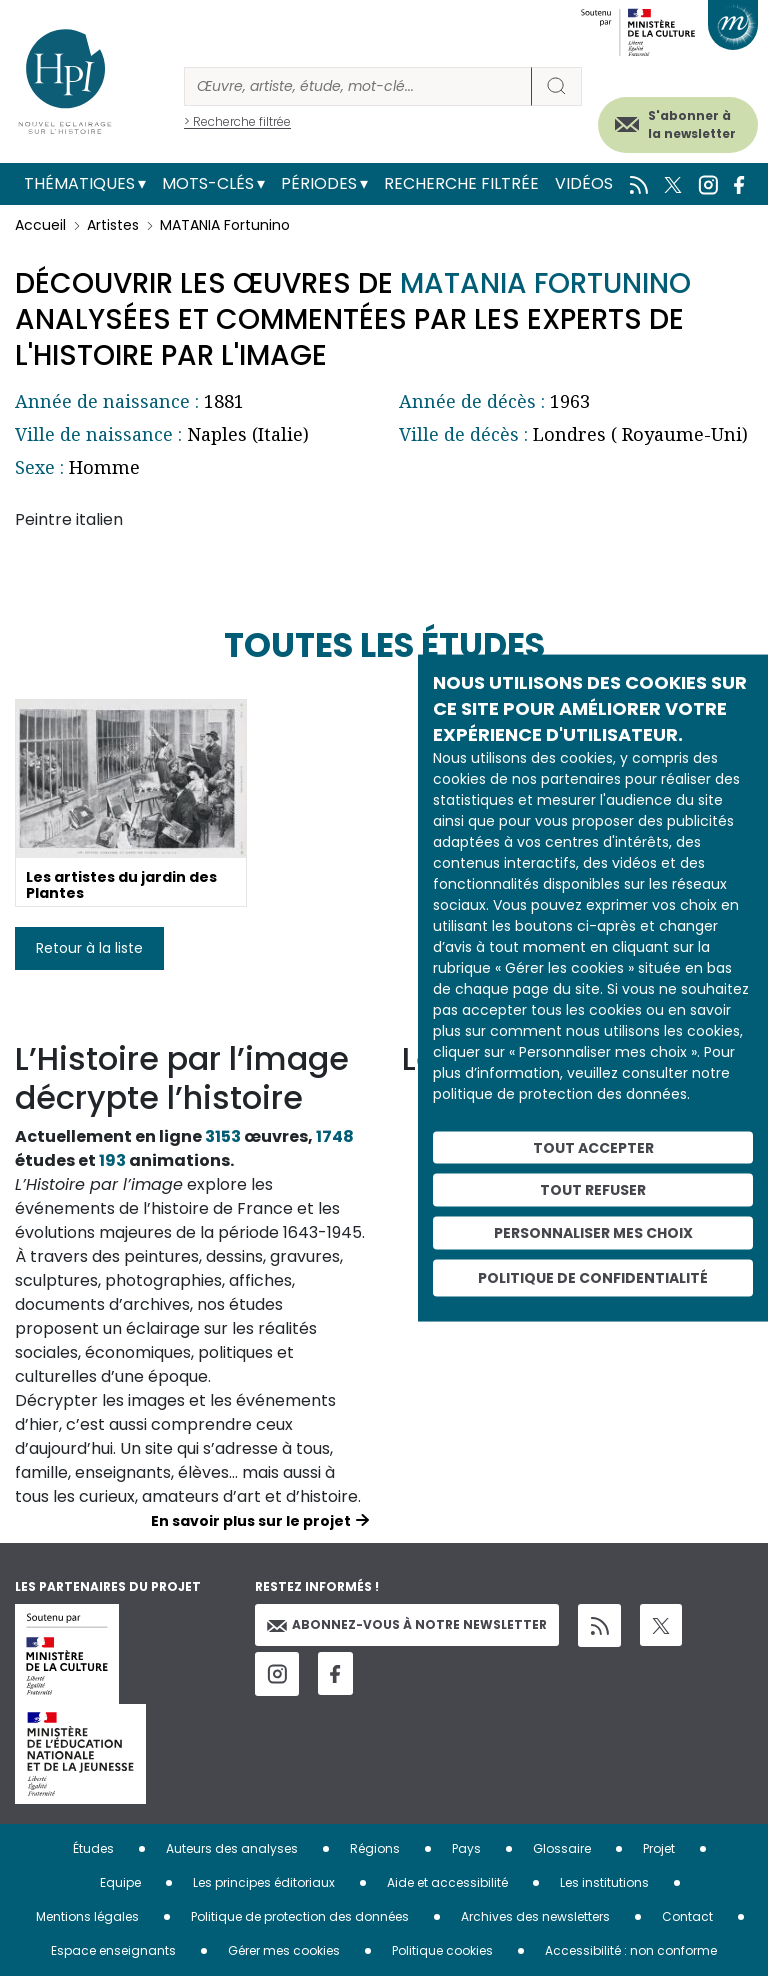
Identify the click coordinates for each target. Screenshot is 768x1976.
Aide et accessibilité (447, 1882)
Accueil (40, 225)
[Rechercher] (358, 86)
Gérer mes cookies (284, 1950)
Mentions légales (87, 1916)
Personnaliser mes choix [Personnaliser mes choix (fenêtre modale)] (593, 1233)
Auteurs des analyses (232, 1848)
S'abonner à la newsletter (692, 124)
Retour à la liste (89, 948)
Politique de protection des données (300, 1916)
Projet (659, 1848)
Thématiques (79, 183)
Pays (466, 1848)
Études (93, 1848)
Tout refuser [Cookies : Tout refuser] (593, 1190)
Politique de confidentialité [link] (593, 1277)
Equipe (120, 1882)
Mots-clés (208, 183)
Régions (375, 1848)
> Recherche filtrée (237, 121)
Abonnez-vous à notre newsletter (407, 1624)
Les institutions (604, 1882)
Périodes (319, 183)
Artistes (113, 225)
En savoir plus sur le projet (251, 1521)
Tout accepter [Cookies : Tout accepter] (593, 1147)
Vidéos (584, 183)
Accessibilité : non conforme (631, 1950)
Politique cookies (442, 1950)
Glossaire (562, 1848)
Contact (687, 1916)
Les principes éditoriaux (264, 1882)
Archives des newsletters (535, 1916)
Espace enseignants (113, 1950)
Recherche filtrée (461, 183)
